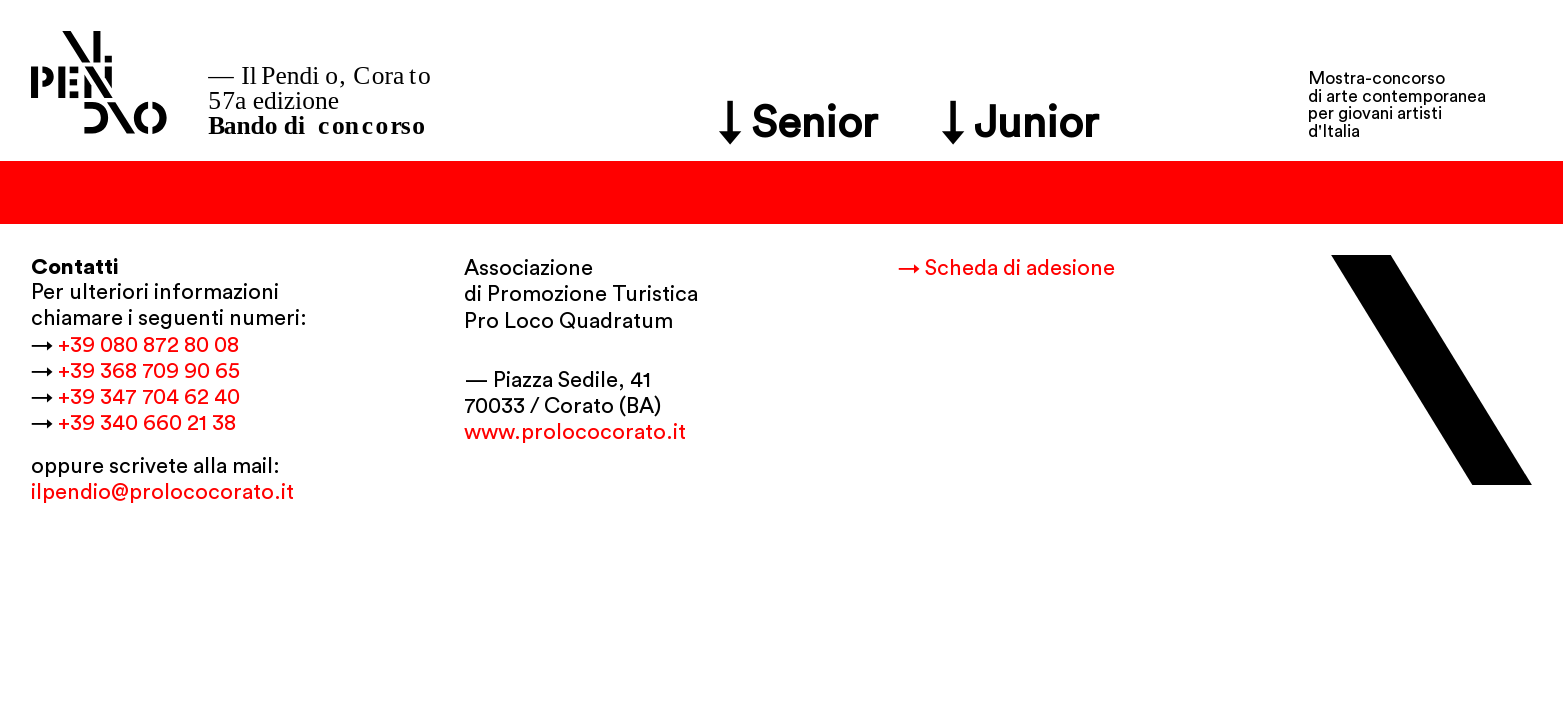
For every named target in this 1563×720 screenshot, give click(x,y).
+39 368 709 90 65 (149, 371)
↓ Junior (1020, 123)
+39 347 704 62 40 (149, 397)
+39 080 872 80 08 (148, 345)
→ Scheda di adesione (1006, 268)
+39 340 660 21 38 (147, 423)
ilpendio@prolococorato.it (162, 492)
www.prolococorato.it (575, 432)
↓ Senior (798, 123)
